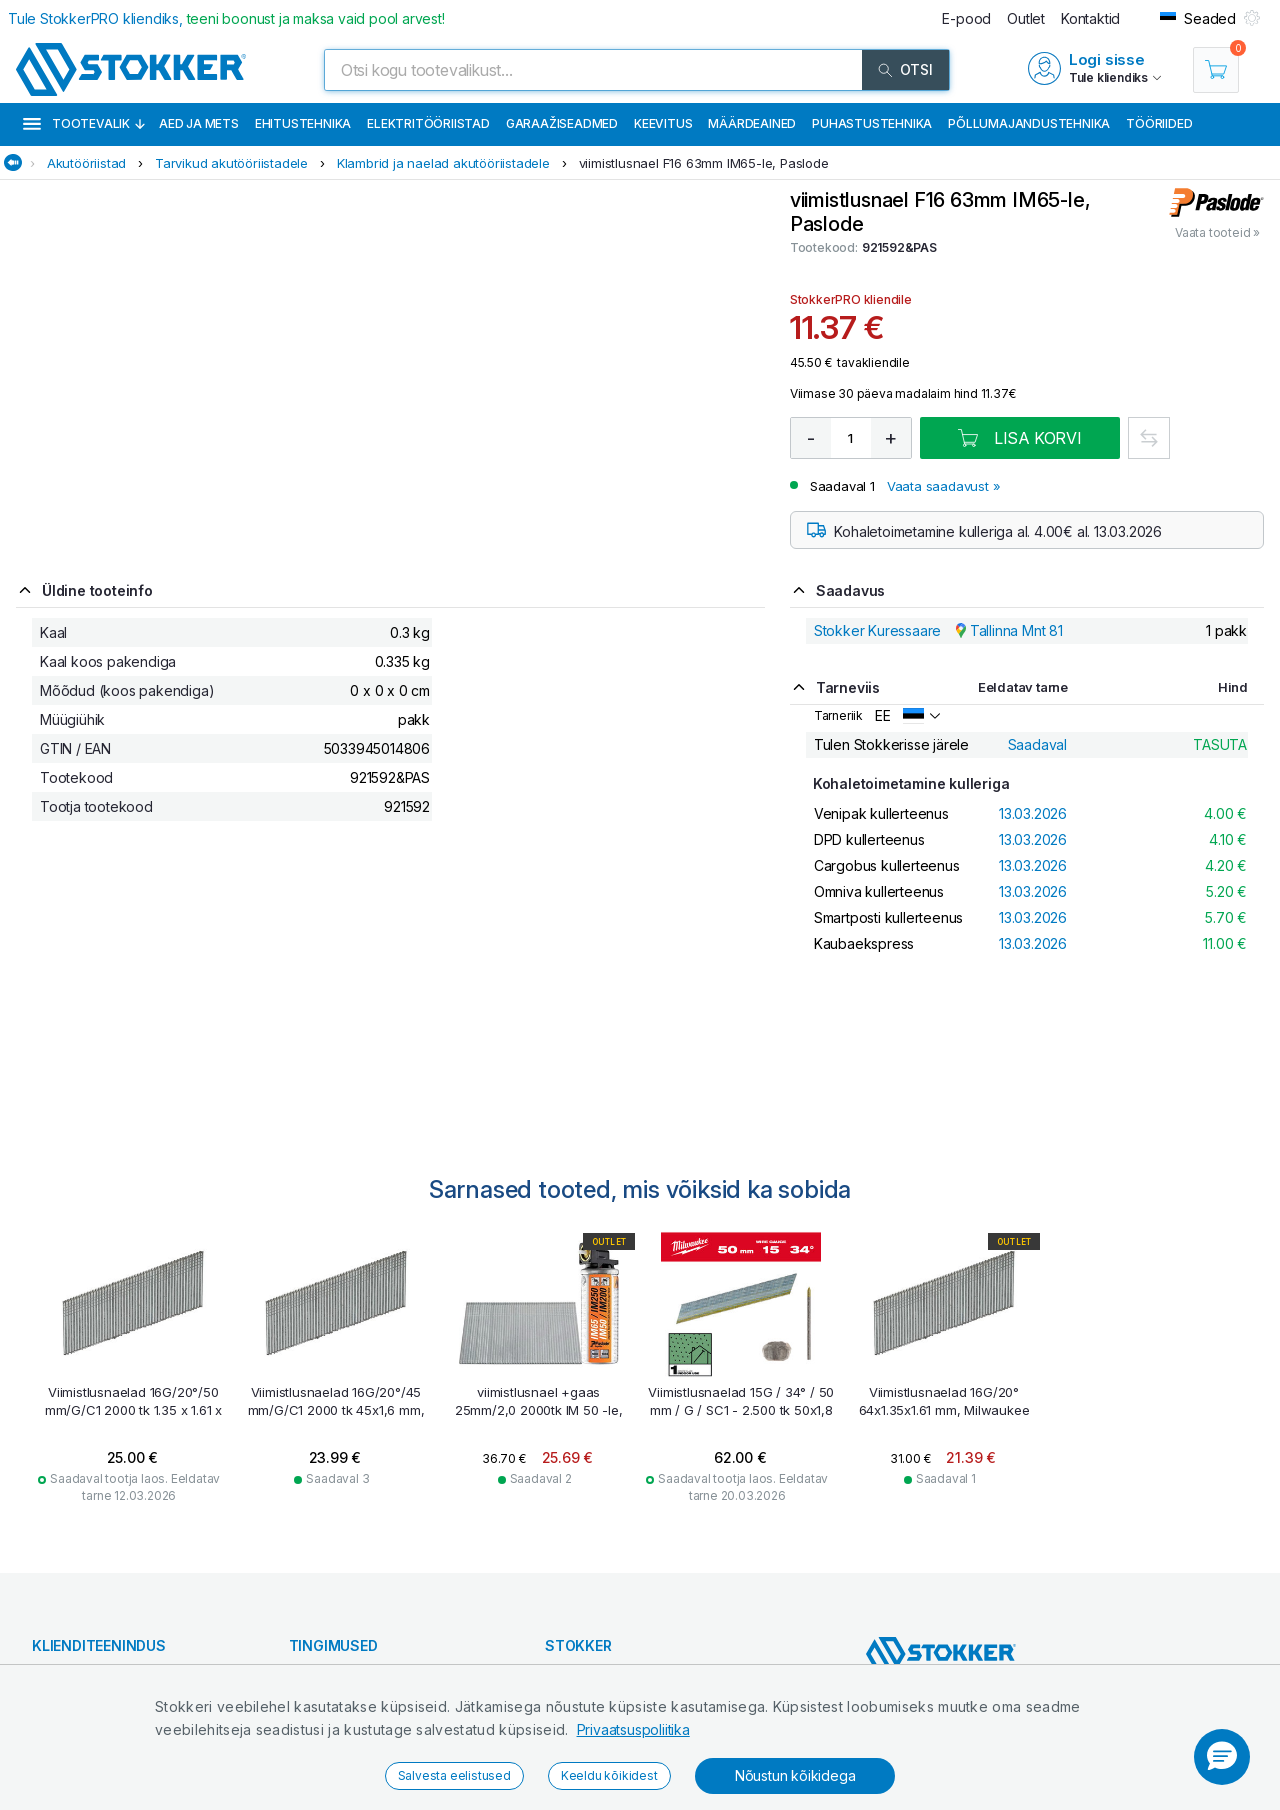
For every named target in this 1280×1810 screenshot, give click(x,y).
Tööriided (1159, 123)
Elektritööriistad (428, 123)
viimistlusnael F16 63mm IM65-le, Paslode (704, 163)
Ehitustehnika (303, 123)
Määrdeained (752, 123)
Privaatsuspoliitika (633, 1729)
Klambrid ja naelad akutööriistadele (443, 163)
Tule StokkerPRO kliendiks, (226, 18)
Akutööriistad (86, 163)
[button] (1222, 1757)
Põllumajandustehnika (1029, 123)
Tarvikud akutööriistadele (231, 163)
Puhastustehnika (872, 123)
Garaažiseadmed (562, 123)
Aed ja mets (199, 123)
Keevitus (663, 123)
